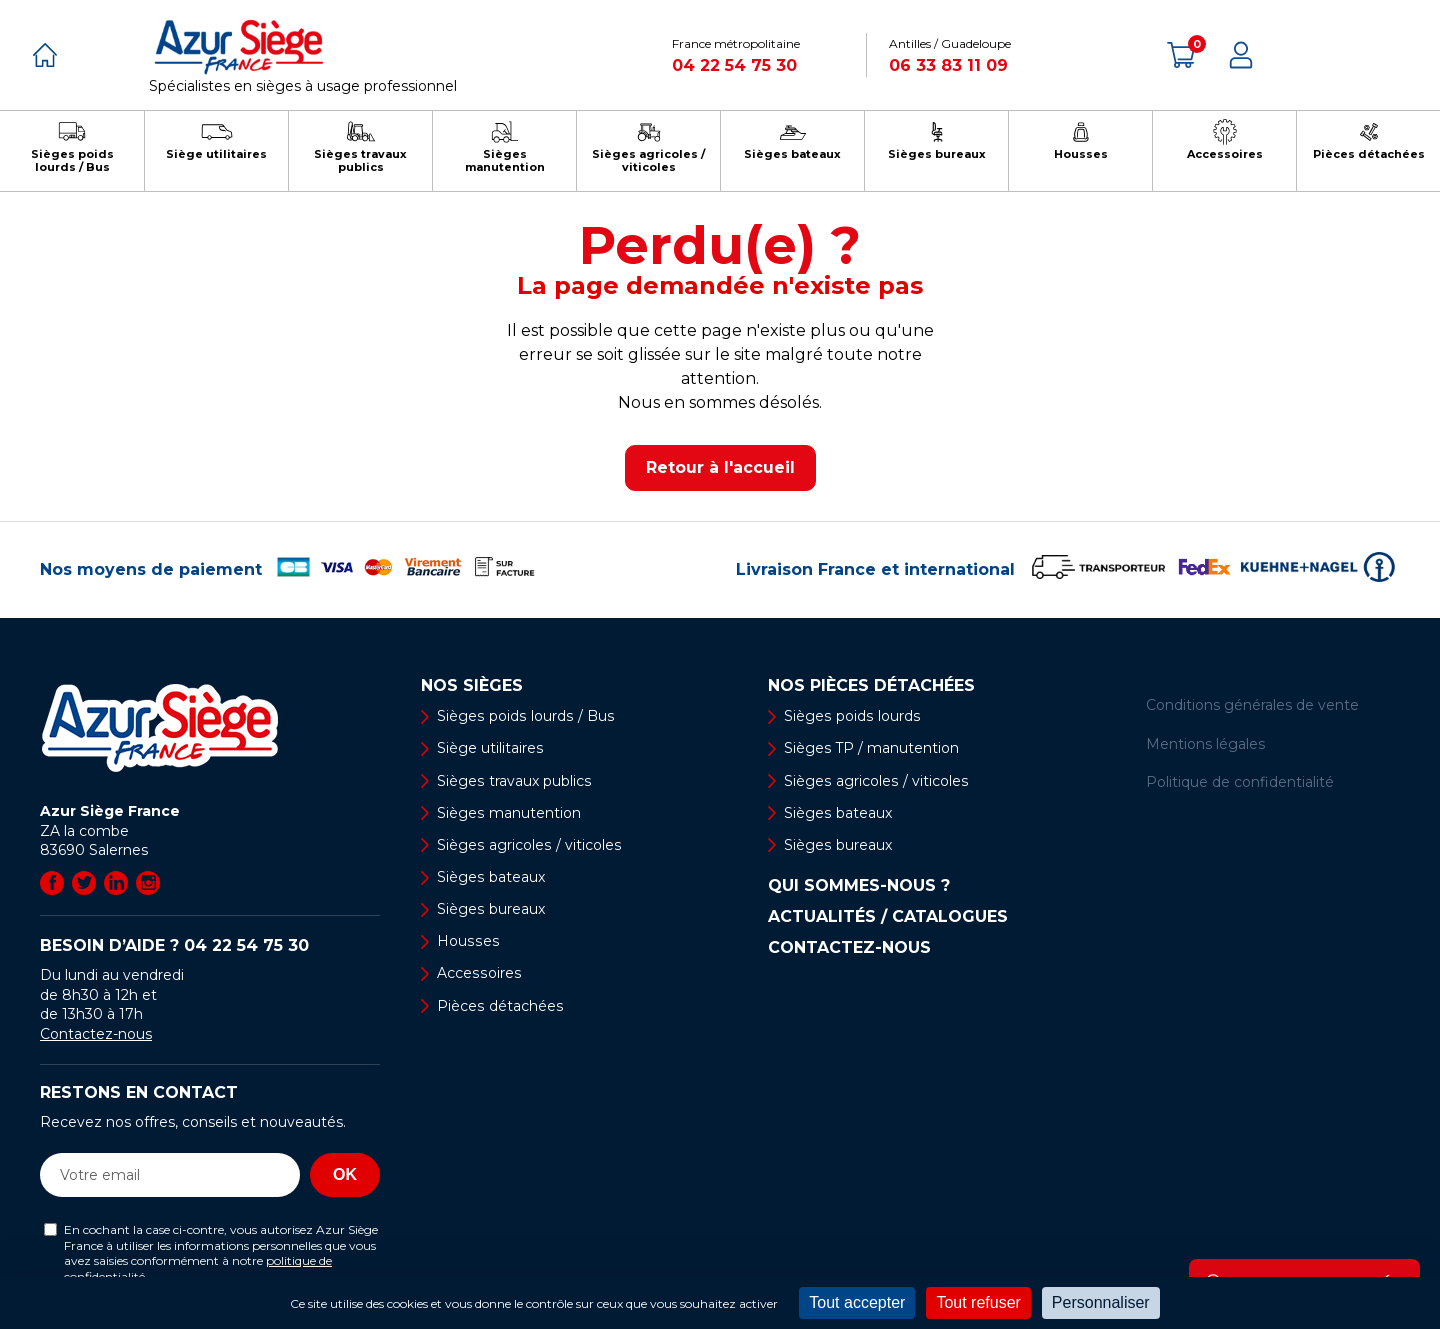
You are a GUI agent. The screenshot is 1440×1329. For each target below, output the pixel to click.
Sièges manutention (508, 813)
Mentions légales (1205, 744)
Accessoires (478, 974)
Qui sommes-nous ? (859, 886)
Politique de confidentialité (1240, 782)
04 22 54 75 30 (734, 65)
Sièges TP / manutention (871, 748)
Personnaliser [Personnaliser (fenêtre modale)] (1101, 1302)
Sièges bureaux (490, 909)
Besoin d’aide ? (174, 945)
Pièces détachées (499, 1006)
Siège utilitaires (490, 748)
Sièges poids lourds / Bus (524, 716)
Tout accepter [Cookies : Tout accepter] (857, 1302)
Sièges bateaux (490, 877)
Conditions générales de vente (1252, 705)
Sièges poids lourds (851, 716)
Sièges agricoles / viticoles (528, 845)
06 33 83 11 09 (948, 65)
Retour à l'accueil (720, 467)
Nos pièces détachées (871, 686)
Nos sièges (472, 686)
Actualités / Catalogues (888, 917)
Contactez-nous (96, 1034)
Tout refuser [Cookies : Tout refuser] (978, 1302)
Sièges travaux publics (513, 781)
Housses (467, 942)
